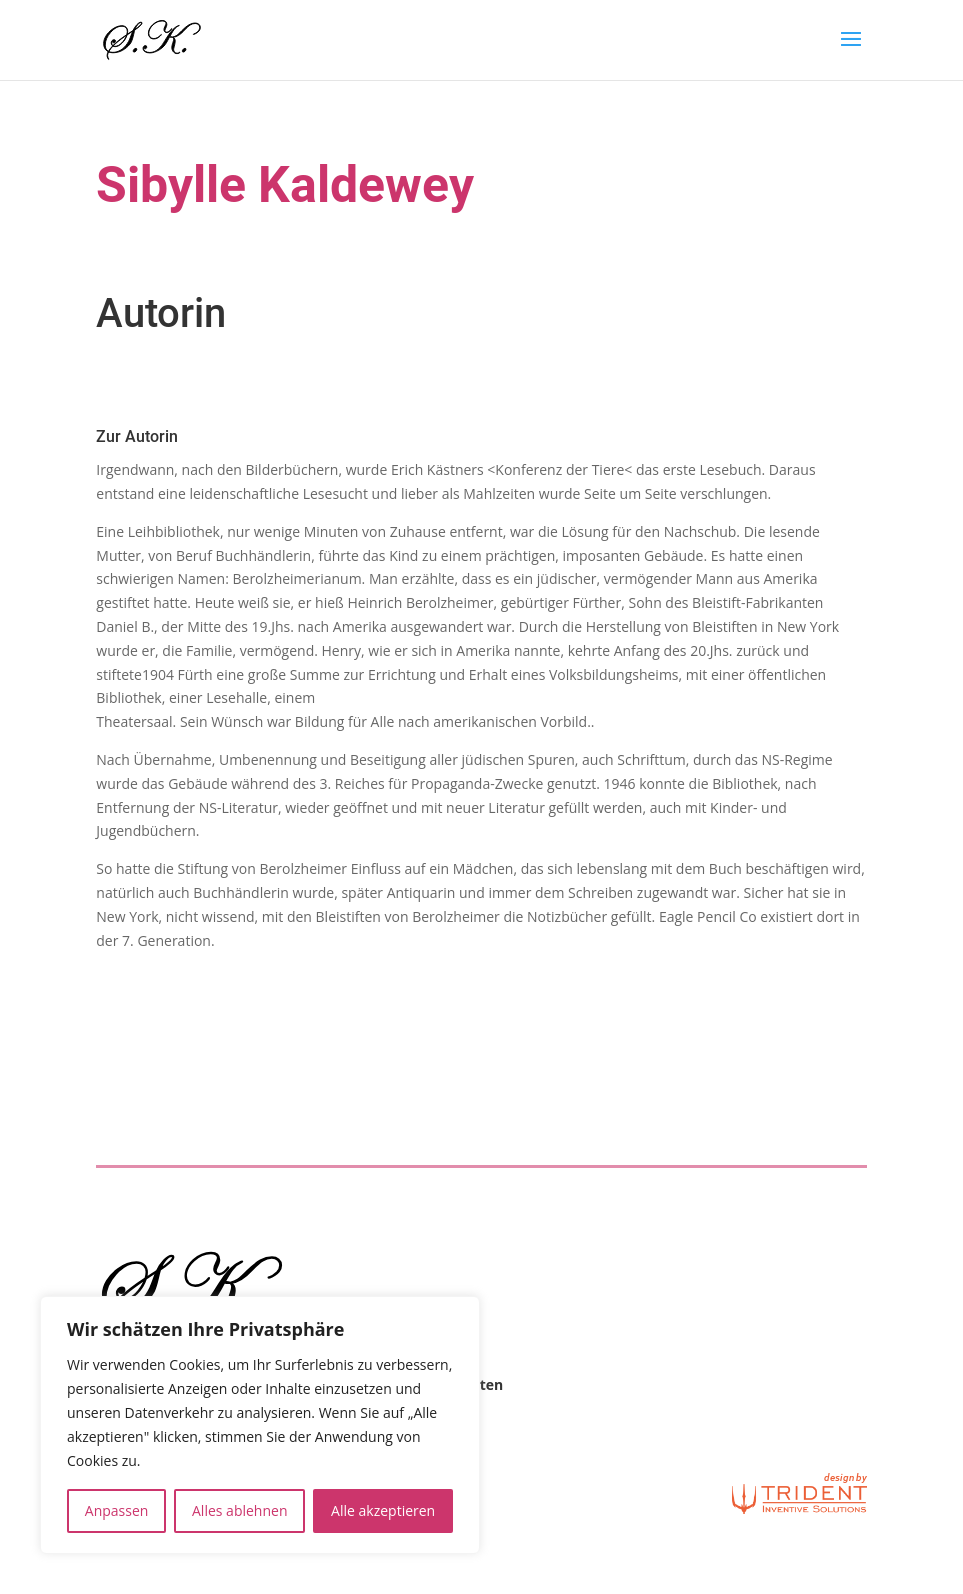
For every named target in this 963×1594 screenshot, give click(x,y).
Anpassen (117, 1510)
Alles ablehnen (239, 1510)
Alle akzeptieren (383, 1510)
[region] (260, 1425)
